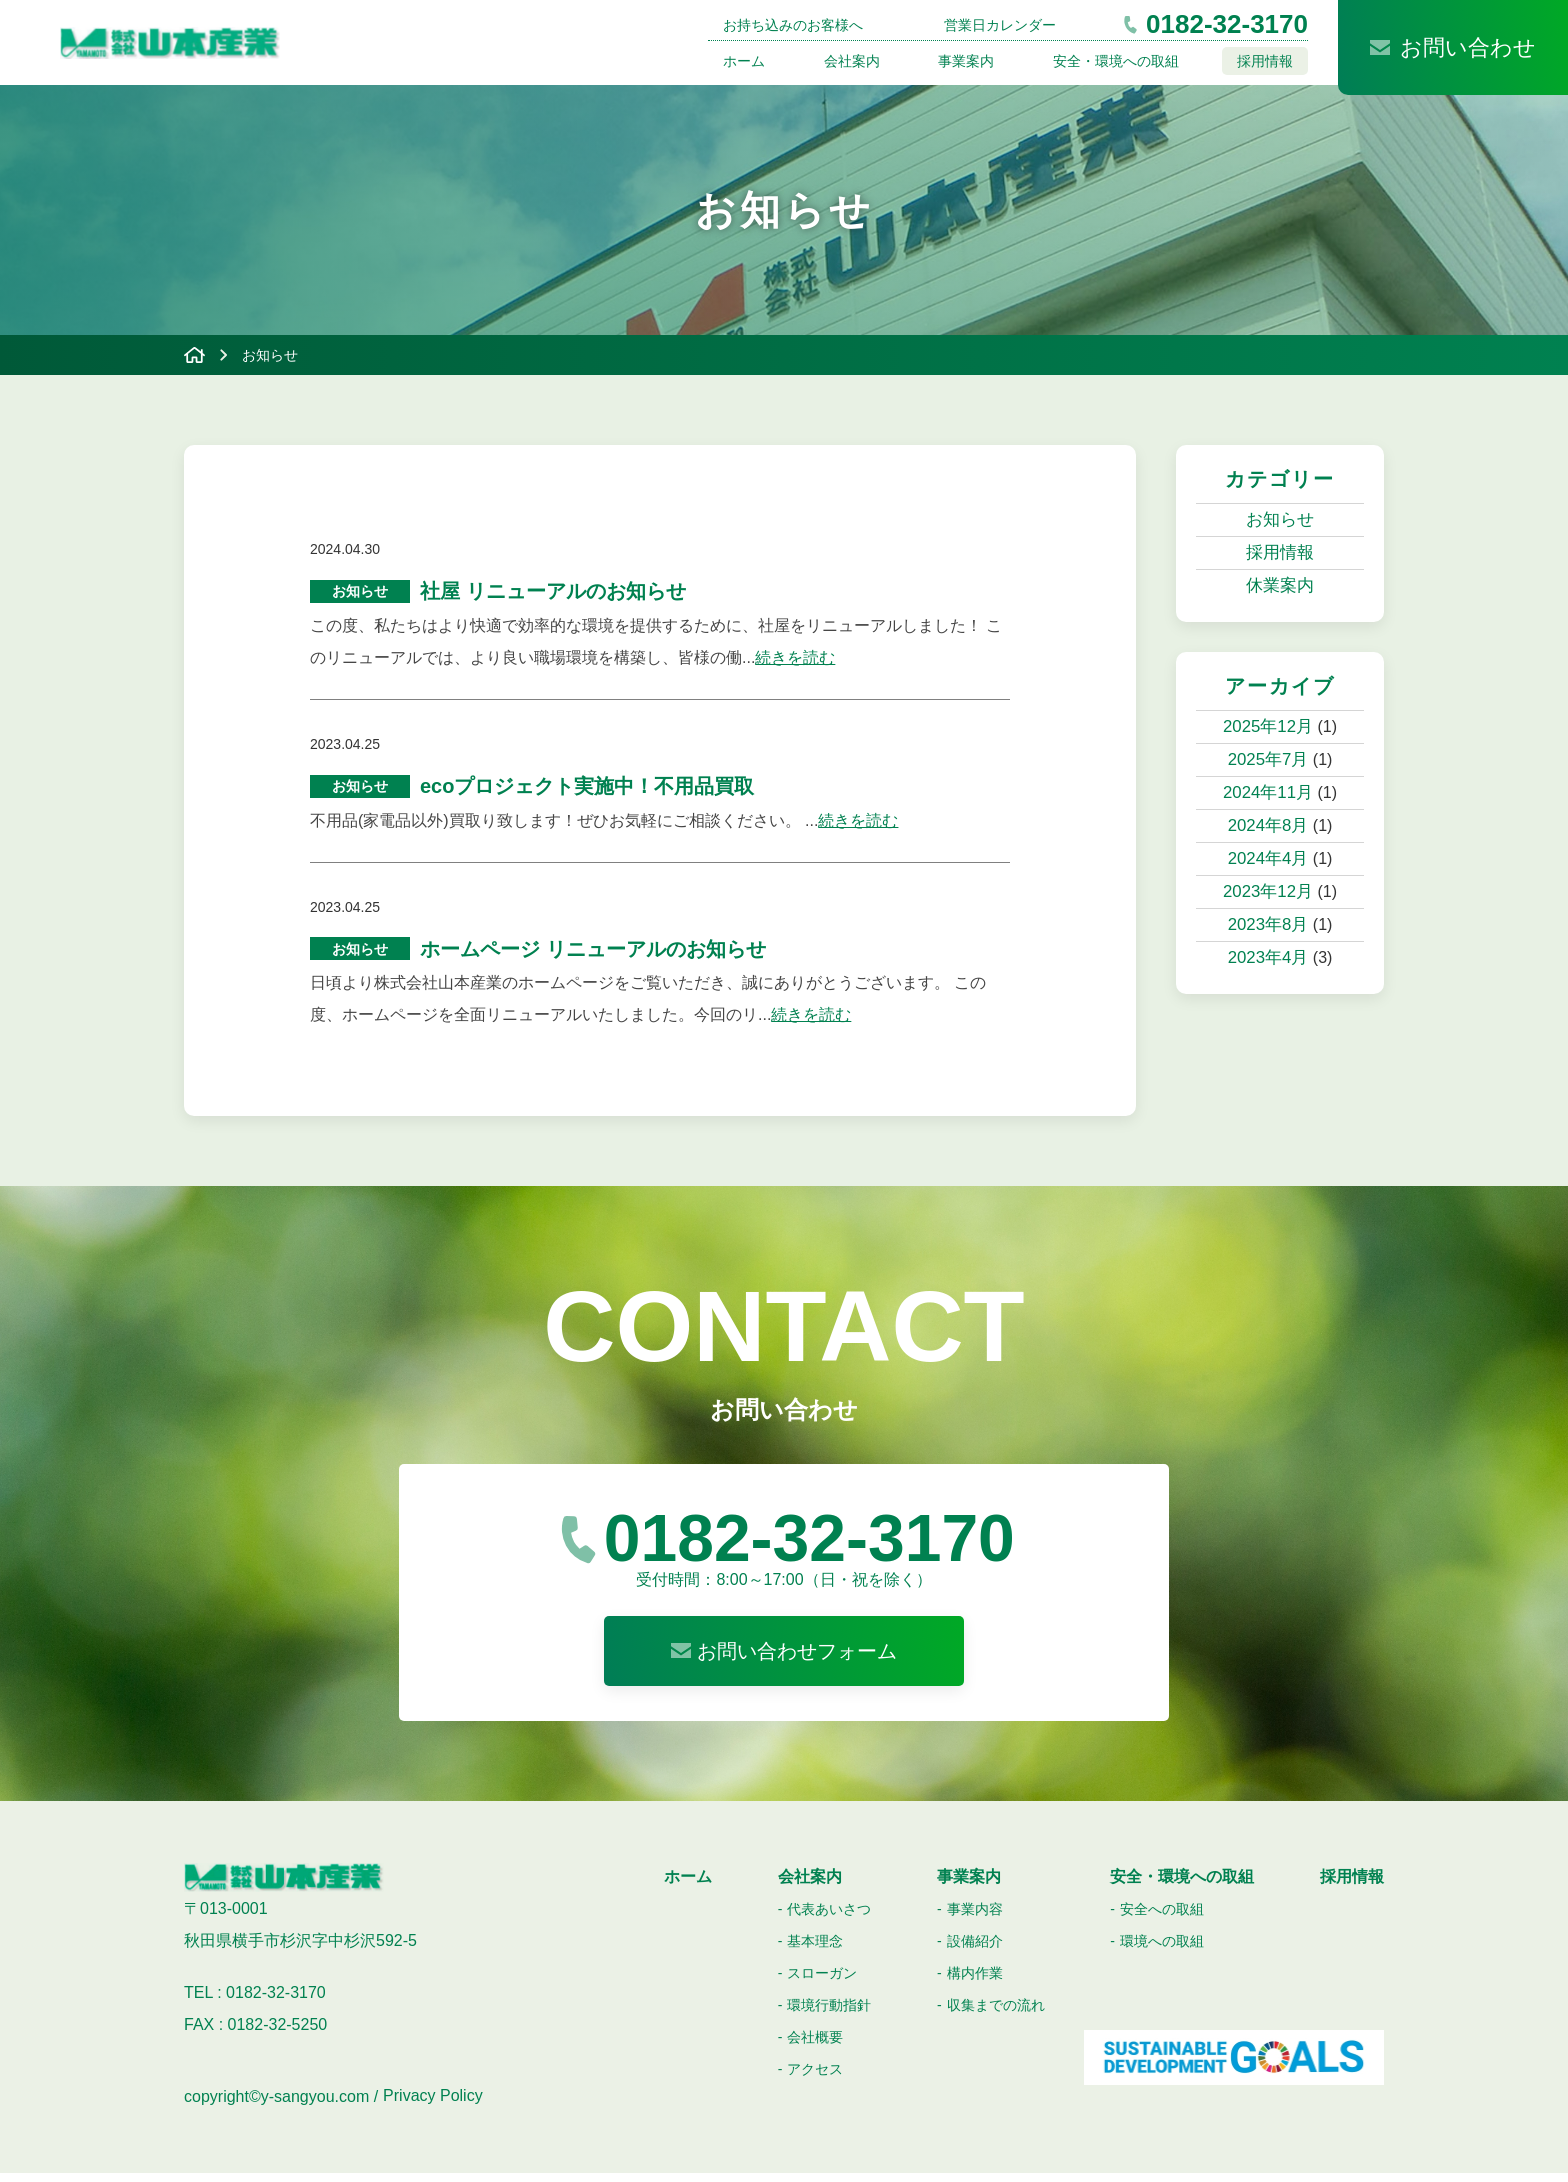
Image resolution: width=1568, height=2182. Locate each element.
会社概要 (815, 2046)
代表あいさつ (829, 1918)
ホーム (744, 61)
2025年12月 (1267, 726)
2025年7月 (1268, 759)
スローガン (822, 1982)
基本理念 (815, 1950)
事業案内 (966, 61)
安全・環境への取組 (1116, 61)
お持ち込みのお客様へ (793, 25)
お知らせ (1280, 519)
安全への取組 (1162, 1918)
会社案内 (852, 61)
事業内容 (975, 1918)
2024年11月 (1267, 792)
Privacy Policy (433, 2105)
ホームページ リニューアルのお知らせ (593, 957)
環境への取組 (1162, 1950)
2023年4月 (1268, 957)
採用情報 (1265, 61)
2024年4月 (1268, 858)
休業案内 (1280, 585)
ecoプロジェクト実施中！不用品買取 (587, 791)
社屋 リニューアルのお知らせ (553, 593)
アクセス (815, 2078)
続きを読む (795, 660)
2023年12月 (1267, 891)
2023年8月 (1268, 924)
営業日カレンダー (1000, 25)
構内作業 (975, 1982)
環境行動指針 (829, 2014)
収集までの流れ (996, 2014)
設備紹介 (975, 1950)
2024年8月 (1268, 825)
